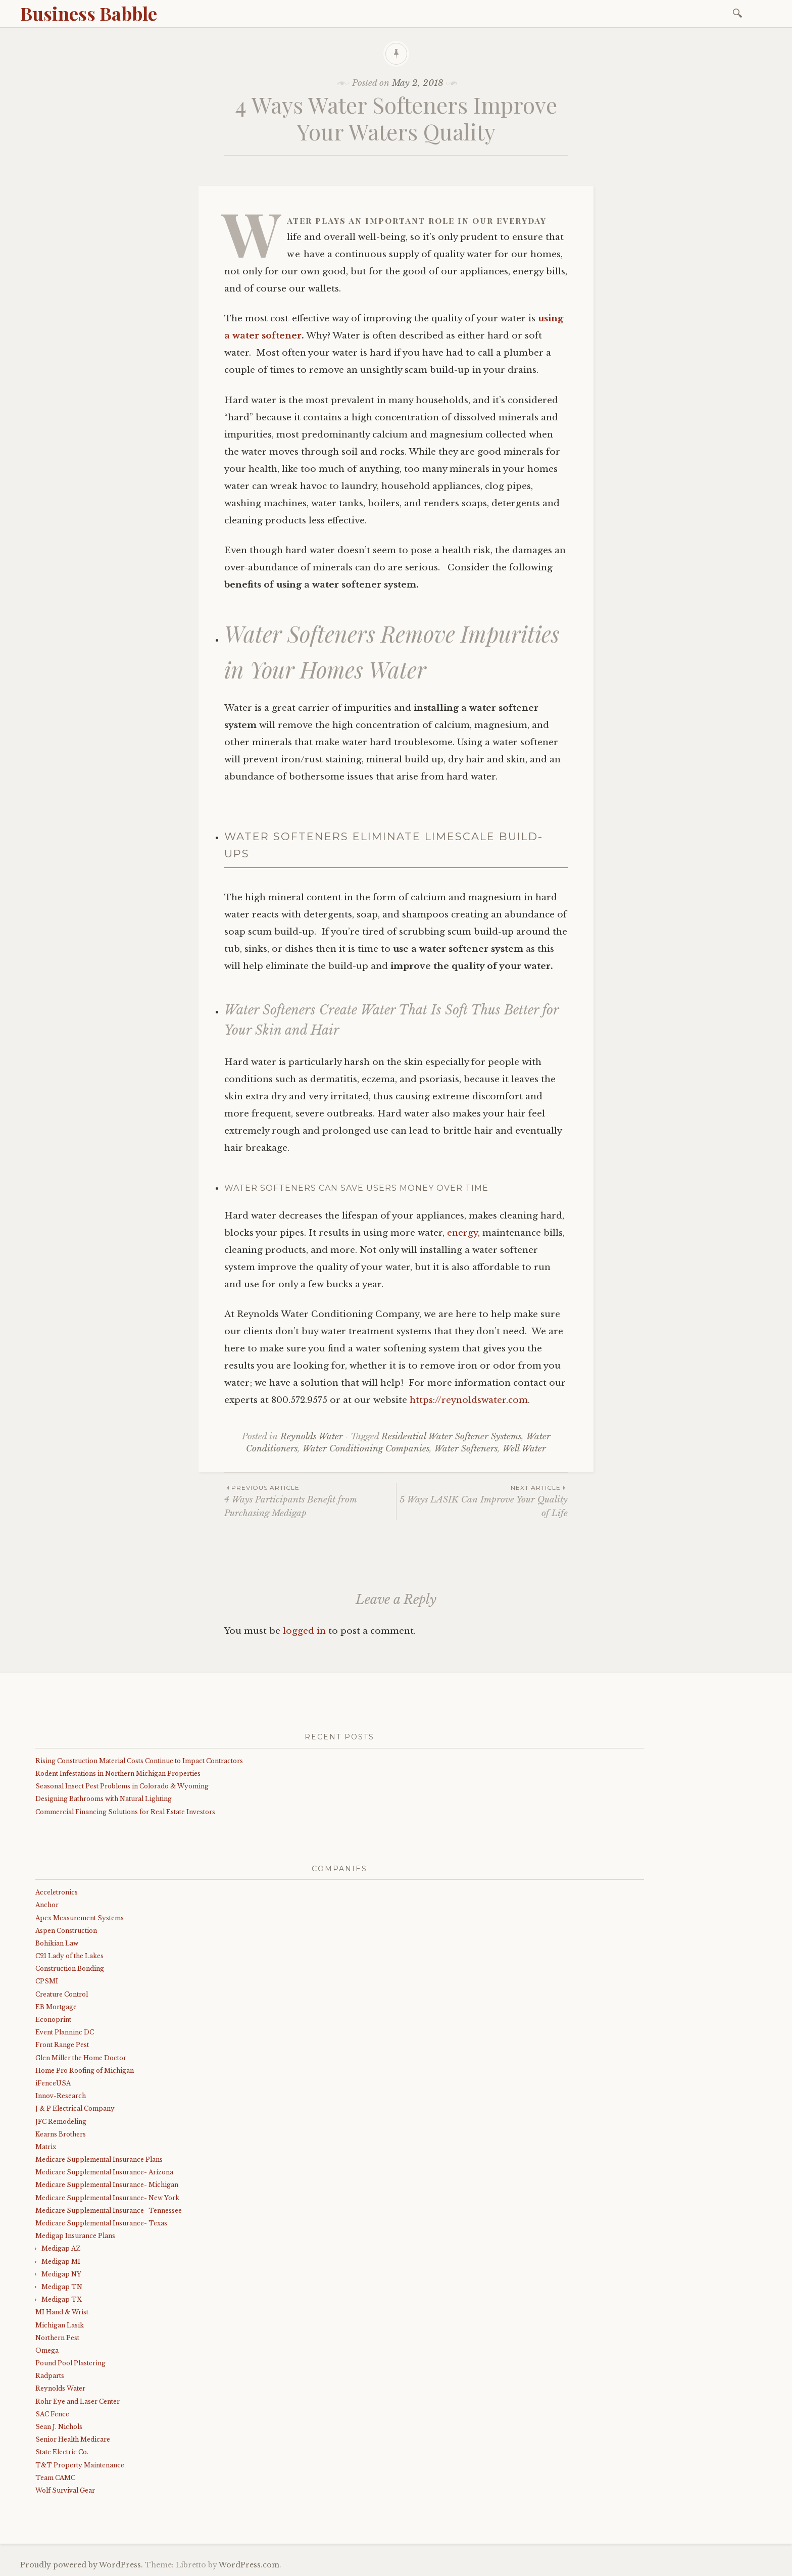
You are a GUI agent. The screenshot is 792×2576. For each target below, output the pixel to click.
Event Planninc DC (64, 2032)
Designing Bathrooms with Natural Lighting (103, 1799)
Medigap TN (61, 2287)
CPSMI (46, 1981)
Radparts (49, 2375)
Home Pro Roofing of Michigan (84, 2070)
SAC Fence (52, 2414)
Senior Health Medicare (72, 2439)
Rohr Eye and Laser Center (77, 2401)
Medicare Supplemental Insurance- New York (107, 2198)
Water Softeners (466, 1448)
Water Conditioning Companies (366, 1448)
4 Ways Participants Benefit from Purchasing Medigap (310, 1500)
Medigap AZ (60, 2248)
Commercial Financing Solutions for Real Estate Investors (125, 1812)
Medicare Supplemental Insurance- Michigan (106, 2185)
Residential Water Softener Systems (451, 1436)
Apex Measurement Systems (79, 1918)
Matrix (45, 2147)
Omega (47, 2350)
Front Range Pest (62, 2045)
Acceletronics (56, 1892)
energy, (463, 1233)
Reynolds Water (311, 1436)
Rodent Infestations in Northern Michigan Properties (118, 1773)
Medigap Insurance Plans (75, 2236)
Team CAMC (55, 2478)
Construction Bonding (69, 1968)
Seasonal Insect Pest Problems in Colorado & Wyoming (122, 1786)
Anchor (47, 1905)
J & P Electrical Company (75, 2108)
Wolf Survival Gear (65, 2490)
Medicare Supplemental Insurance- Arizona (104, 2172)
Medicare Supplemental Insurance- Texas (101, 2223)
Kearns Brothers (60, 2134)
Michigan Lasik (59, 2325)
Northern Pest (57, 2338)
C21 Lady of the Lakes (69, 1956)
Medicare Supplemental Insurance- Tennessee (108, 2210)
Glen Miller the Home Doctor (80, 2058)
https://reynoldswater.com (469, 1400)
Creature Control (61, 1994)
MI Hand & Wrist (61, 2312)
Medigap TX (61, 2299)
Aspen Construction (66, 1930)
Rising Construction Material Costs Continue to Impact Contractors (139, 1761)
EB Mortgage (56, 2007)
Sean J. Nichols (58, 2427)
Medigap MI (60, 2261)
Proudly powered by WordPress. (81, 2564)
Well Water (524, 1448)
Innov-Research (60, 2096)
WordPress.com (249, 2564)
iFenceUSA (53, 2083)
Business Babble (88, 13)
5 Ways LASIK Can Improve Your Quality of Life (482, 1500)
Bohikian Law (56, 1943)
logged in (304, 1631)
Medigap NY (61, 2274)
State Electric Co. (61, 2452)
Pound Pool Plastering (70, 2363)
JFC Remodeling (60, 2121)
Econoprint (53, 2019)
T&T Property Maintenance (79, 2465)
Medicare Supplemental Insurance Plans (99, 2159)
